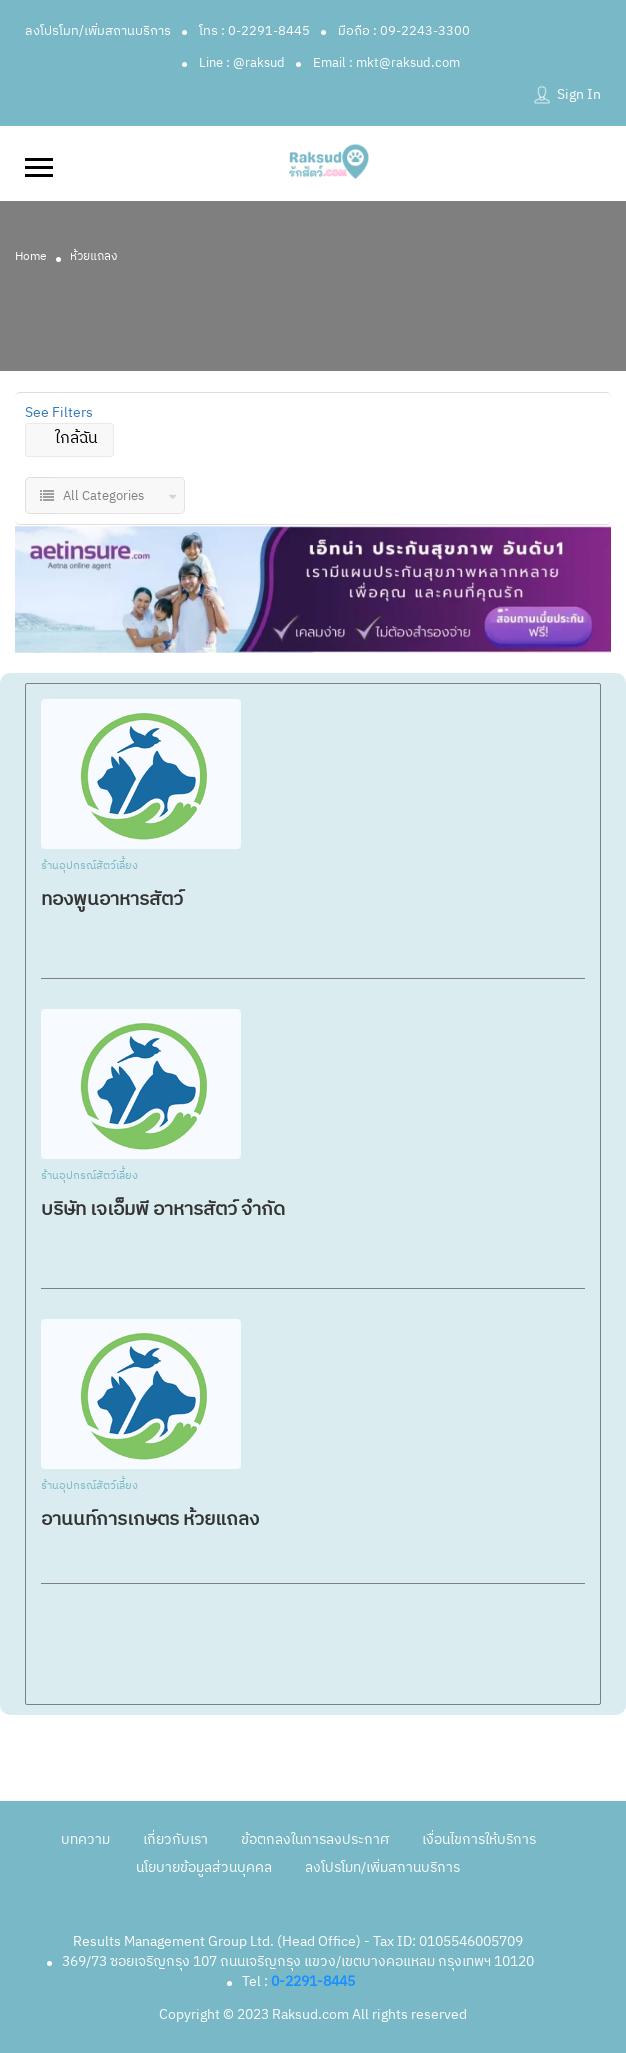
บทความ (85, 1839)
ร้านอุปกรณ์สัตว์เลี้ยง (89, 867)
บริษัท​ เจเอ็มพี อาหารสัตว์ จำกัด (163, 1209)
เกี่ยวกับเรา (175, 1839)
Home (31, 256)
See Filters (59, 413)
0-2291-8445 (313, 1981)
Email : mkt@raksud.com (386, 63)
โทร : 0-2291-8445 (254, 31)
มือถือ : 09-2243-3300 (404, 31)
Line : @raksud (242, 63)
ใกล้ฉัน (69, 438)
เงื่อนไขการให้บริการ (479, 1839)
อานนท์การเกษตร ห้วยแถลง (150, 1519)
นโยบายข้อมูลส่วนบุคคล (204, 1867)
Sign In (579, 94)
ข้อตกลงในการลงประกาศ (315, 1839)
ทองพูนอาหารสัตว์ (112, 899)
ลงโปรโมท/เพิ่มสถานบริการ (98, 31)
